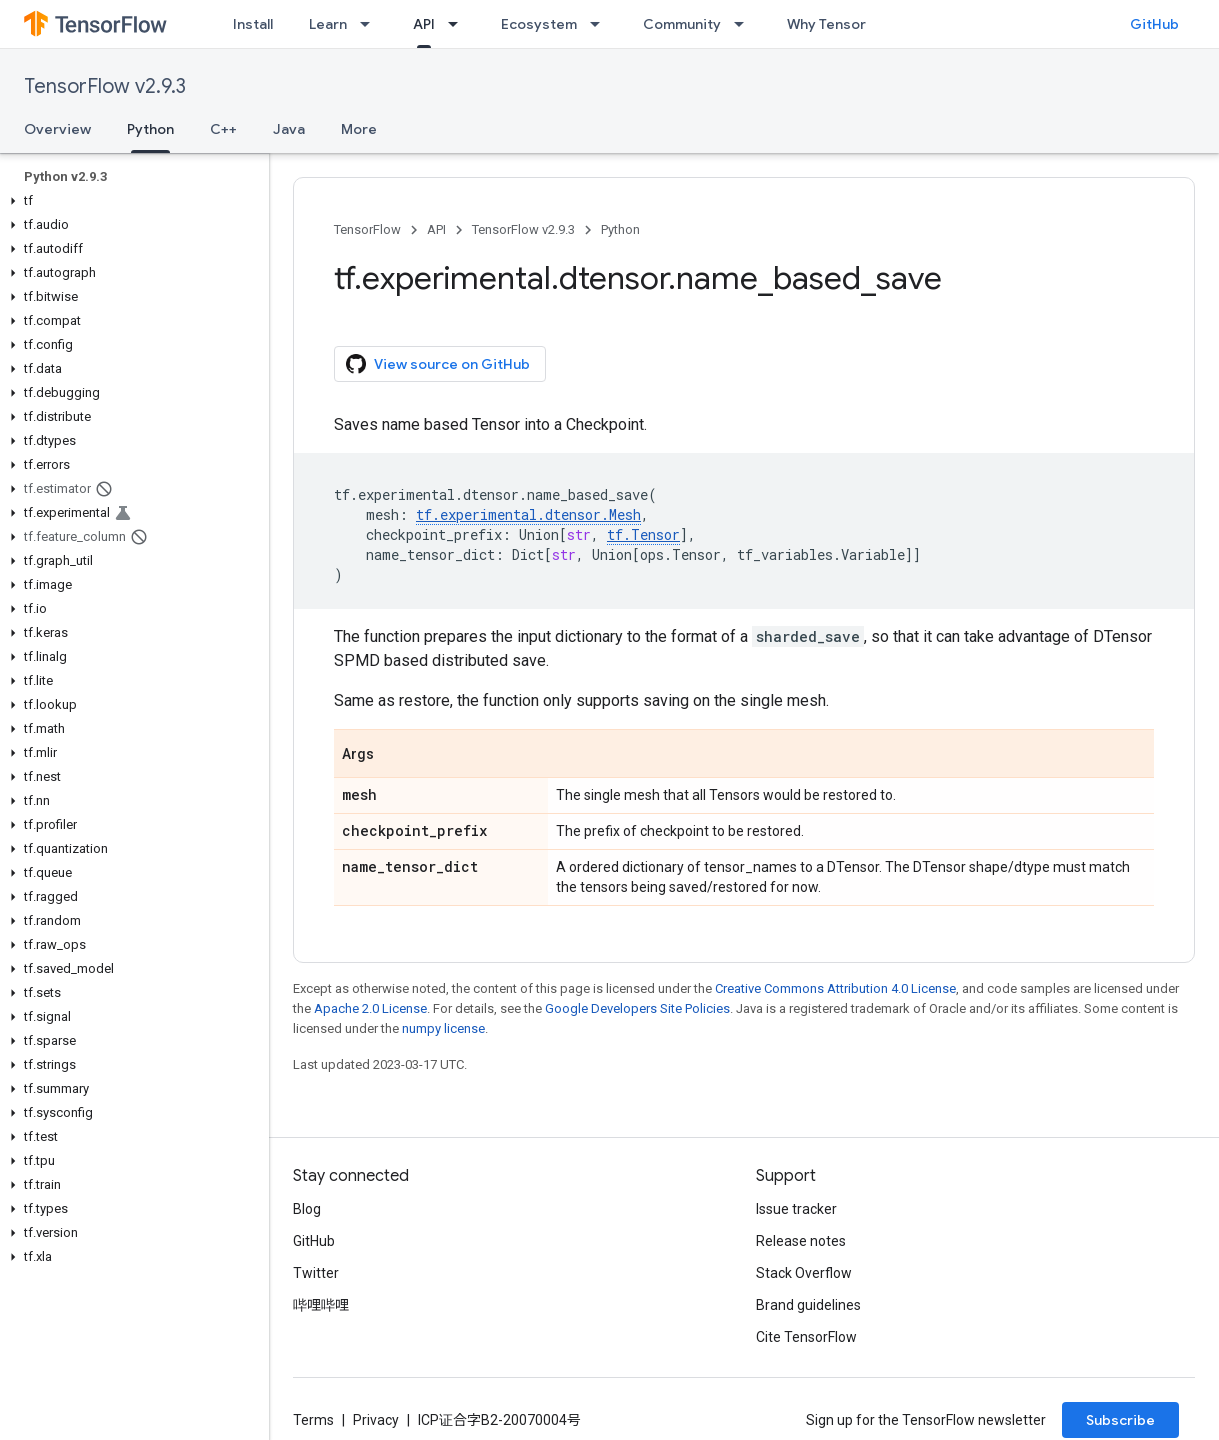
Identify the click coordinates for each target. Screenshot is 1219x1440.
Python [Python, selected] (150, 129)
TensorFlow (367, 229)
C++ (223, 129)
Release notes (801, 1241)
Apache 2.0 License (370, 1008)
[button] (130, 201)
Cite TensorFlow (806, 1337)
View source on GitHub (438, 364)
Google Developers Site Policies (637, 1008)
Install (253, 24)
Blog (307, 1209)
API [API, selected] (424, 24)
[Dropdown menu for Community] (745, 24)
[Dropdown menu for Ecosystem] (601, 24)
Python (620, 229)
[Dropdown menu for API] (459, 24)
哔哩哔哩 (321, 1305)
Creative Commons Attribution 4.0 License (835, 988)
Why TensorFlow (841, 24)
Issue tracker (796, 1209)
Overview (57, 129)
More (359, 129)
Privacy (376, 1420)
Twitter (316, 1273)
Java (289, 129)
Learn (328, 24)
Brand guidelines (808, 1305)
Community (682, 24)
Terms (313, 1420)
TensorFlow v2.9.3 (105, 86)
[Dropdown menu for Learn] (371, 24)
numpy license (443, 1028)
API (436, 229)
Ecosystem (539, 24)
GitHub (1154, 24)
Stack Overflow (804, 1273)
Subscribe (1120, 1420)
